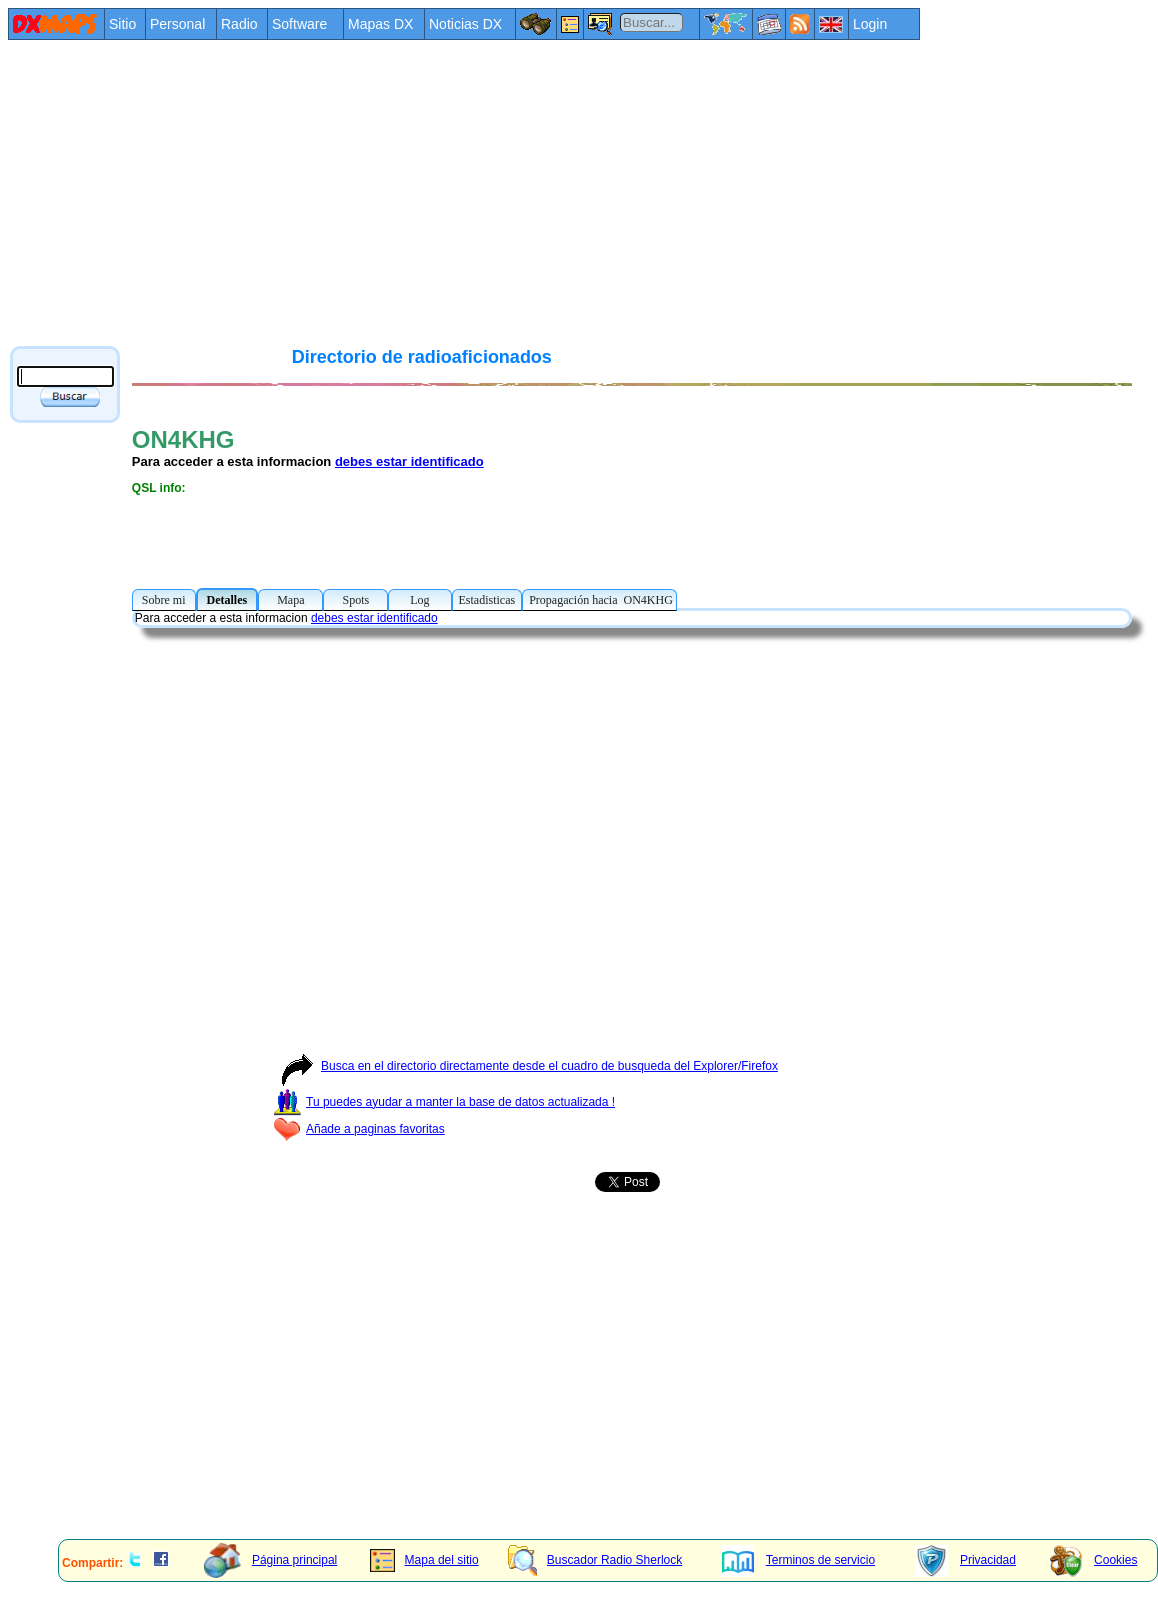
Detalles (227, 600)
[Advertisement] (380, 192)
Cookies (1093, 1560)
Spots (355, 600)
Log (419, 600)
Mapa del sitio (424, 1560)
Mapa (290, 600)
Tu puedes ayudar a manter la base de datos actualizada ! (444, 1102)
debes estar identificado (409, 461)
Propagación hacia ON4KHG (599, 600)
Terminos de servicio (798, 1560)
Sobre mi (164, 600)
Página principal (270, 1560)
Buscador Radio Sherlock (595, 1560)
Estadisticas (487, 600)
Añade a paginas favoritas (359, 1129)
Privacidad (966, 1560)
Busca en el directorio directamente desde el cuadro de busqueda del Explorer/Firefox (525, 1066)
